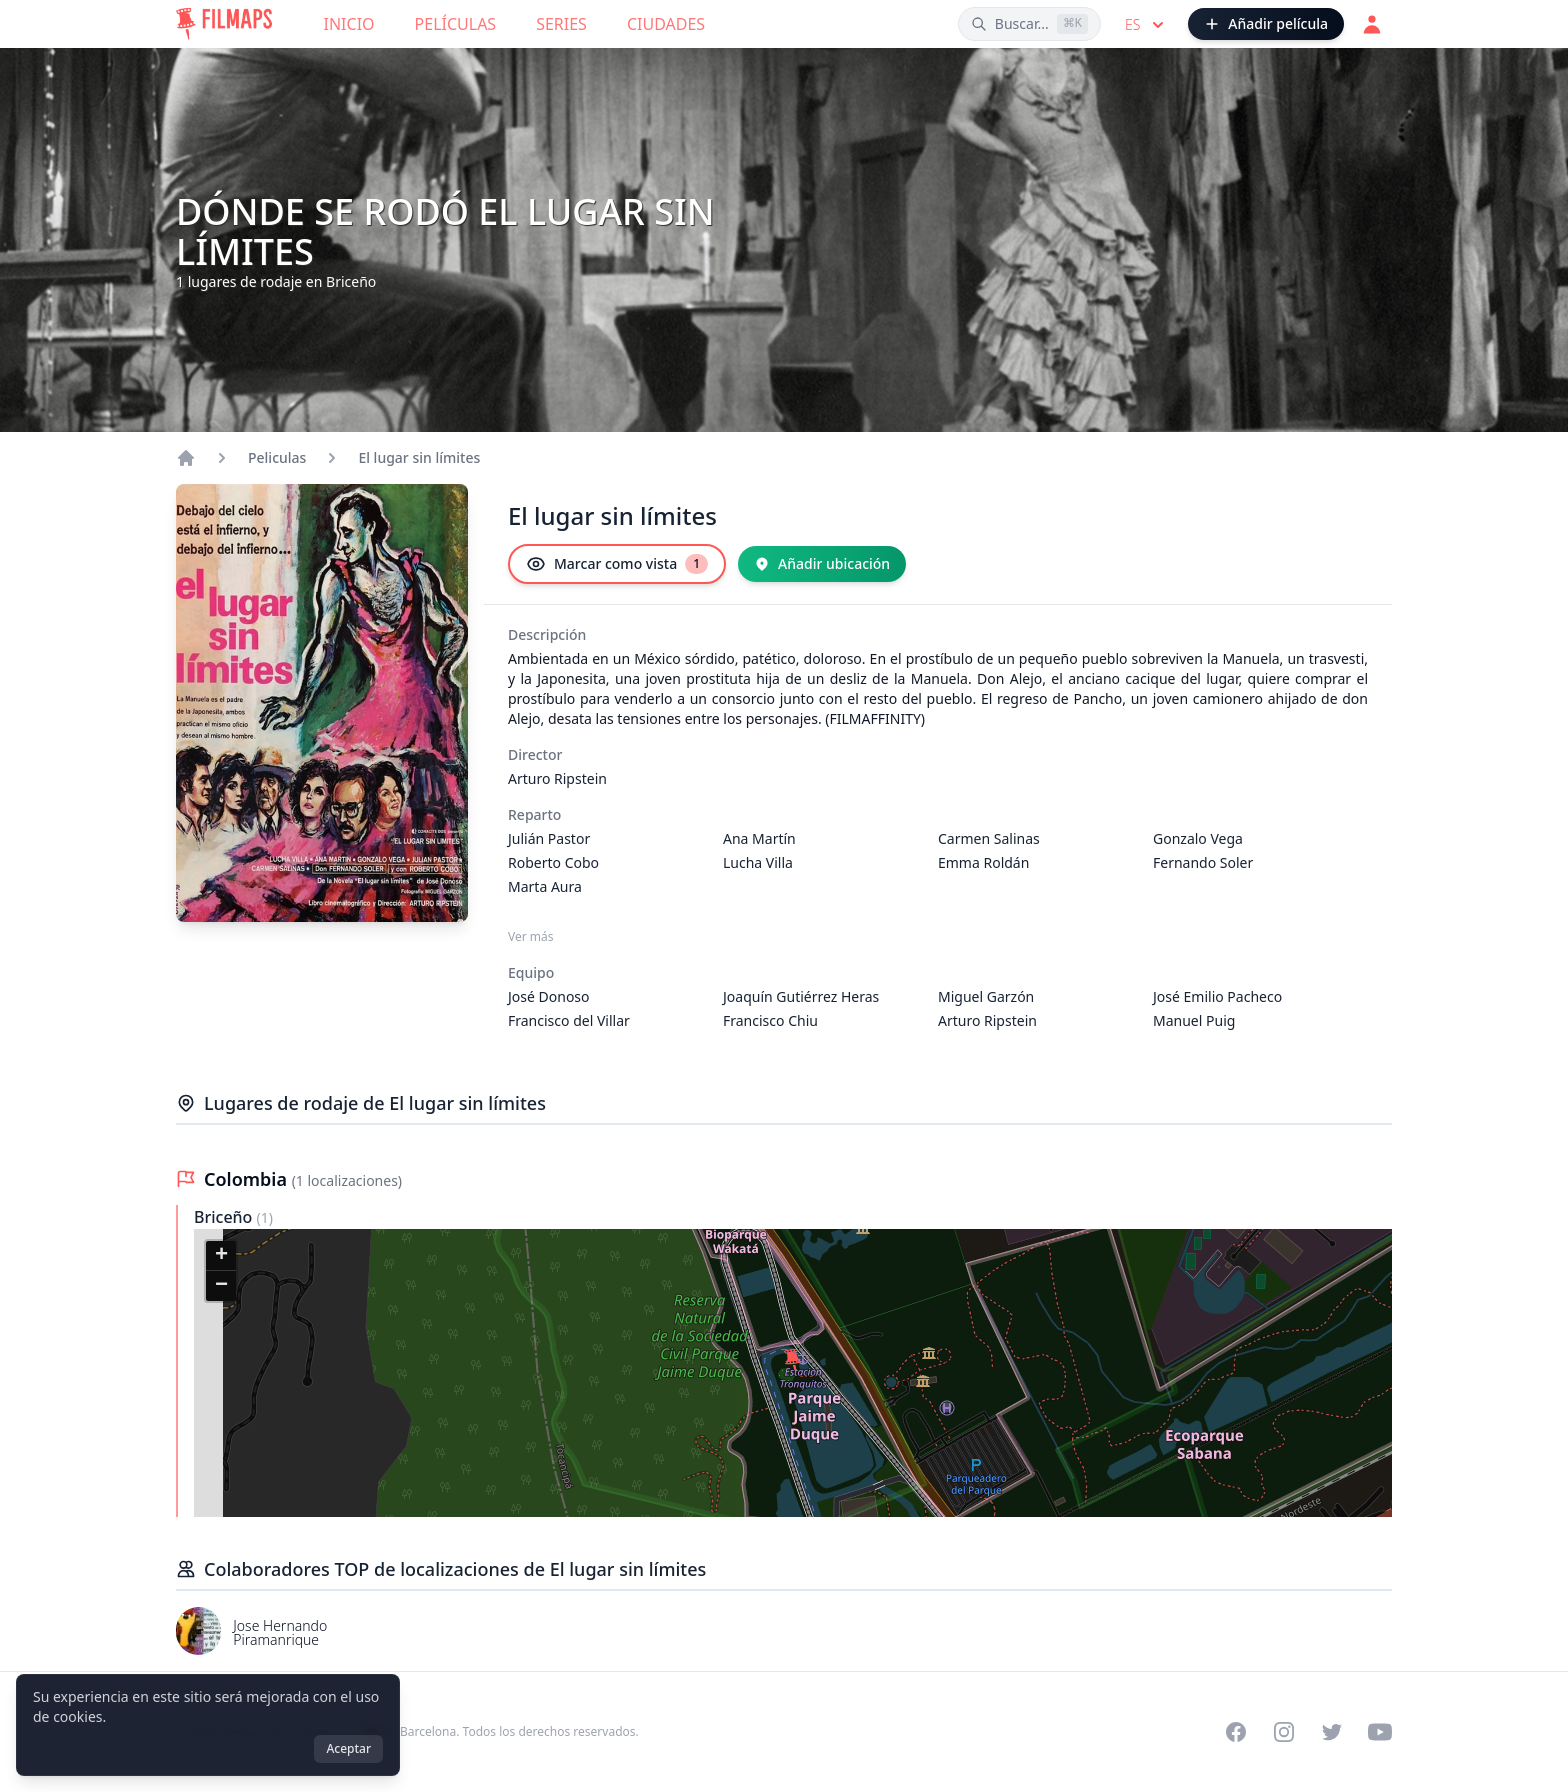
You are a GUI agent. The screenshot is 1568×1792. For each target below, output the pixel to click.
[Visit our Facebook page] (1236, 1732)
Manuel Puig (1194, 1020)
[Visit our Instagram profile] (1284, 1732)
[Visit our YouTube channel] (1380, 1732)
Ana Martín (759, 838)
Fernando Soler (1203, 862)
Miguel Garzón (986, 996)
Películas (456, 24)
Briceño (225, 1217)
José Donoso (549, 996)
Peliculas (277, 457)
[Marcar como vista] (617, 564)
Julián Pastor (549, 838)
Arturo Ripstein (557, 778)
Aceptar (348, 1748)
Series (561, 24)
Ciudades (666, 24)
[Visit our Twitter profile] (1332, 1732)
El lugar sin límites (419, 457)
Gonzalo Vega (1198, 838)
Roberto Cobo (553, 862)
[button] (793, 1361)
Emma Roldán (983, 862)
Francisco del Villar (569, 1020)
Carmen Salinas (989, 838)
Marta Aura (545, 886)
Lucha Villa (758, 862)
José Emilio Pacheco (1217, 996)
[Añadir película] (1266, 24)
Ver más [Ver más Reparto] (531, 937)
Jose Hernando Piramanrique (280, 1632)
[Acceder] (1372, 24)
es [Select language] (1146, 25)
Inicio (349, 24)
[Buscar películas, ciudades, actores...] (1029, 24)
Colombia (248, 1179)
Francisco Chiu (770, 1020)
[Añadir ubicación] (822, 564)
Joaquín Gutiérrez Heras (801, 996)
